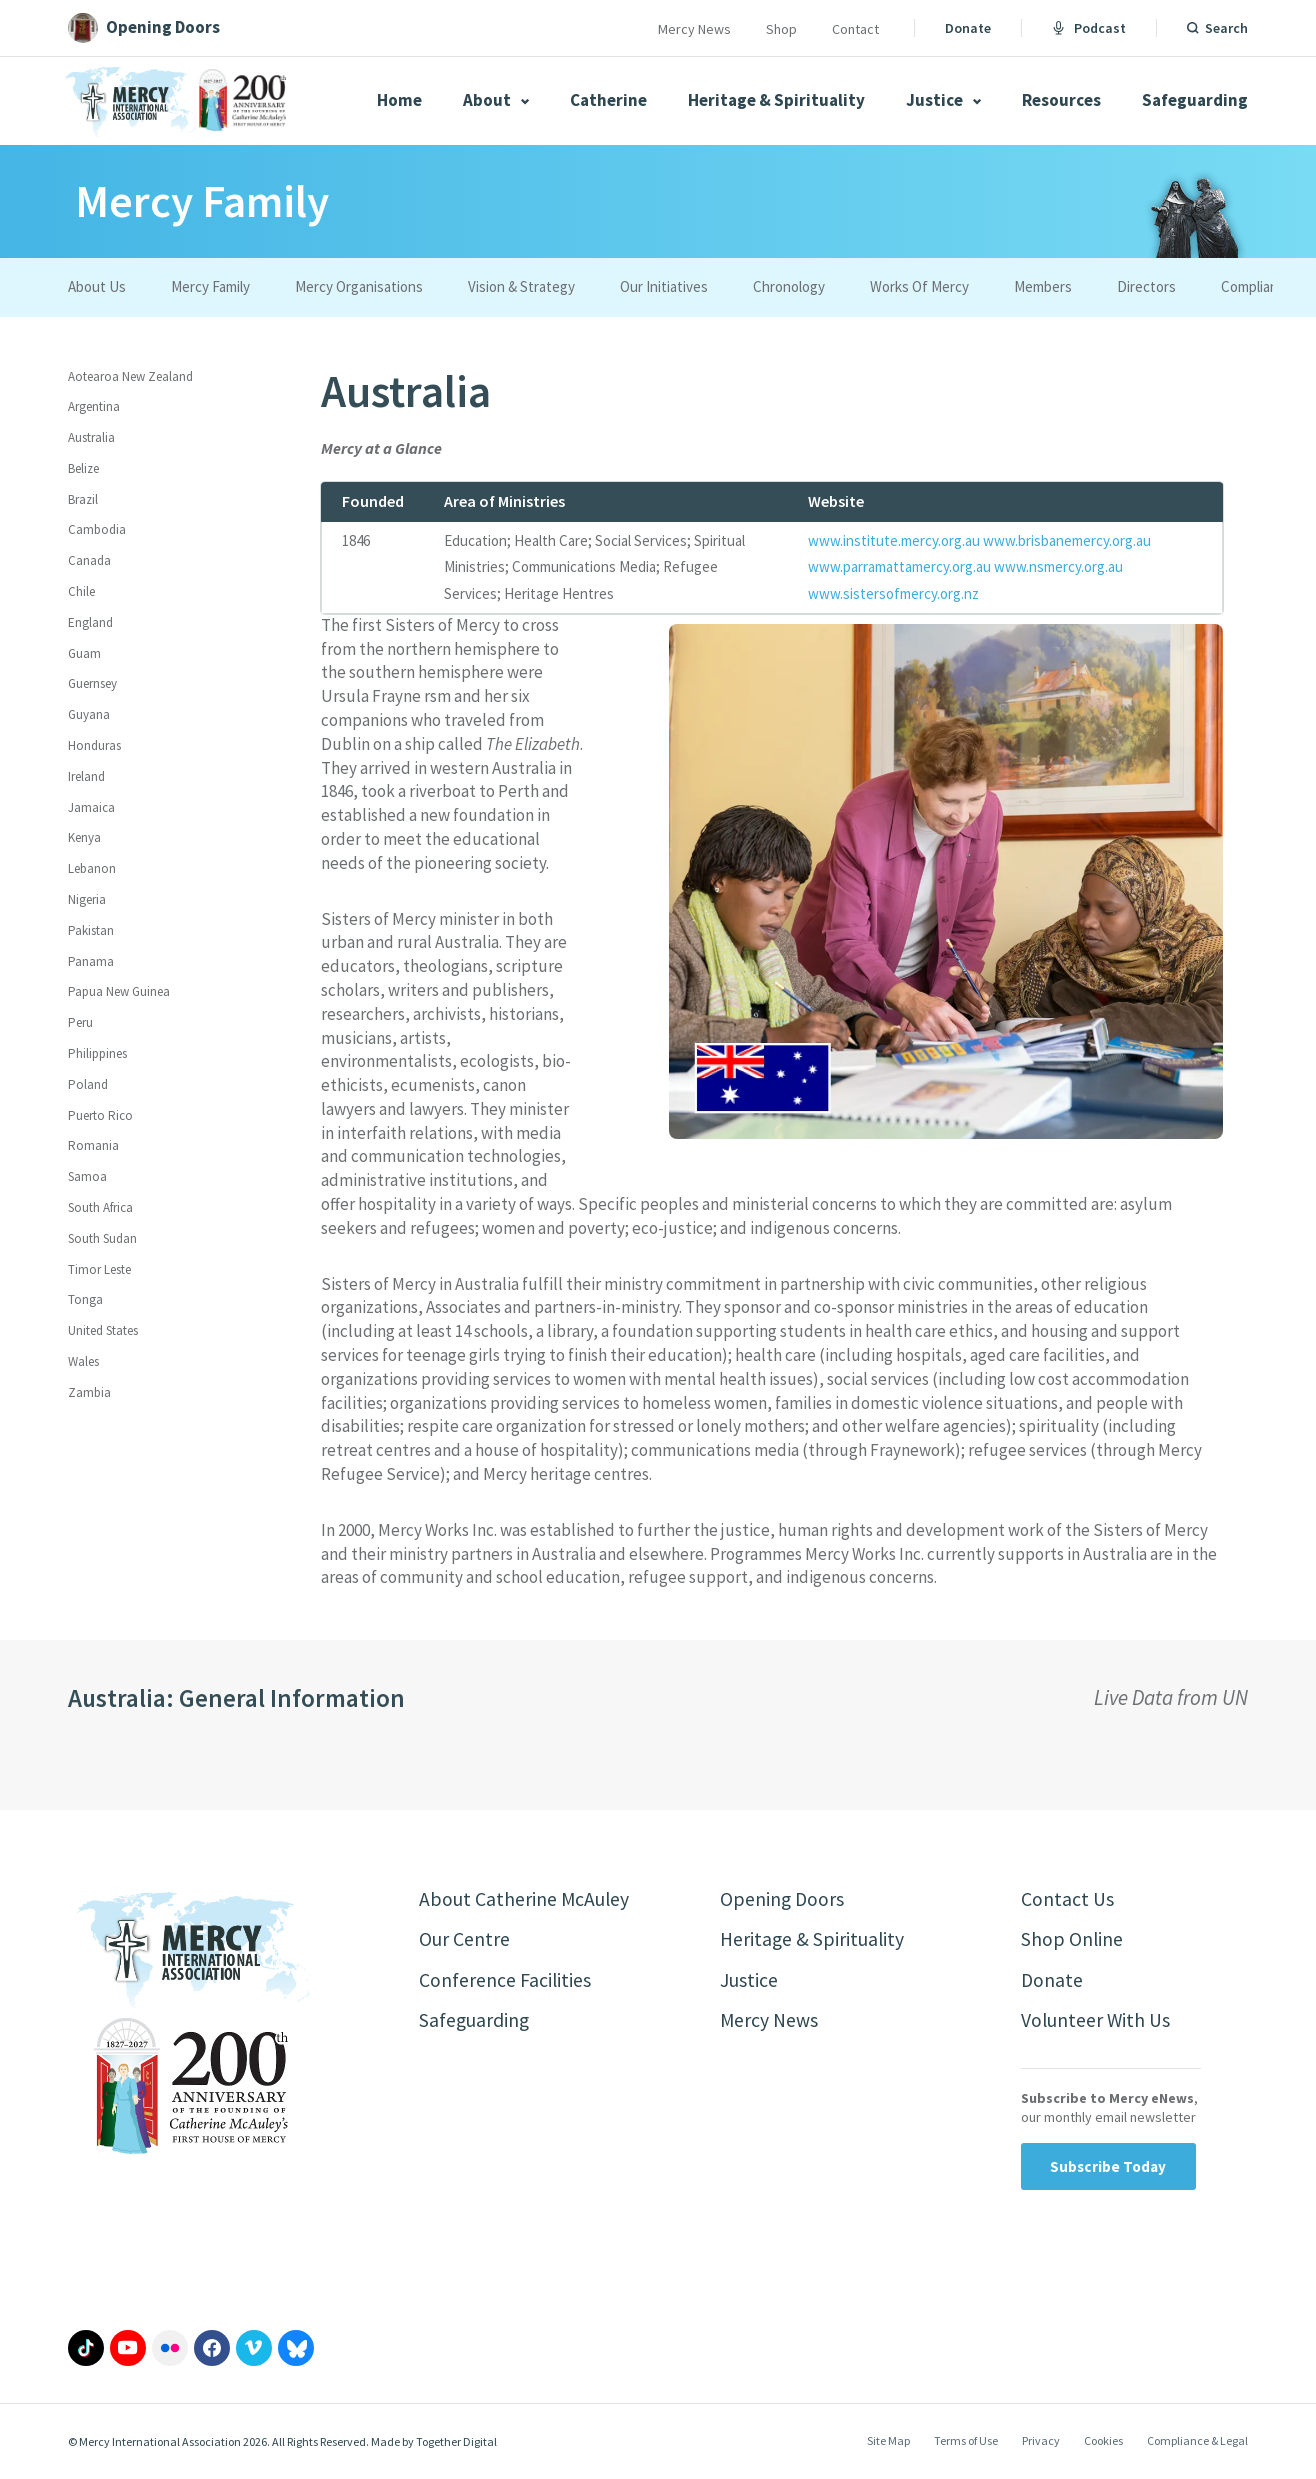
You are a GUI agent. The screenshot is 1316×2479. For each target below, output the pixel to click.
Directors (1146, 286)
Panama (91, 961)
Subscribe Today (1108, 2168)
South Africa (100, 1207)
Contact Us (1067, 1899)
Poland (88, 1084)
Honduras (94, 745)
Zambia (89, 1392)
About (496, 100)
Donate (968, 28)
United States (103, 1330)
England (90, 622)
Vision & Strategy (521, 286)
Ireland (86, 776)
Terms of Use (966, 2442)
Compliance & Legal (1197, 2442)
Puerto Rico (100, 1115)
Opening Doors (783, 1899)
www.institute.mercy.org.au (894, 540)
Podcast (1089, 28)
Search (1226, 28)
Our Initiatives (664, 286)
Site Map (888, 2442)
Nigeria (87, 899)
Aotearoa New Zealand (130, 376)
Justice (943, 100)
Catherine (608, 100)
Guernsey (92, 683)
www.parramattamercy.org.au (899, 566)
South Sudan (102, 1238)
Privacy (1041, 2442)
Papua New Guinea (119, 991)
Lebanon (92, 868)
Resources (1061, 100)
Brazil (83, 499)
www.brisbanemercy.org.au (1067, 540)
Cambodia (97, 529)
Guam (84, 653)
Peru (80, 1022)
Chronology (789, 286)
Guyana (89, 714)
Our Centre (464, 1940)
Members (1043, 286)
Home (399, 100)
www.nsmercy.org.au (1058, 566)
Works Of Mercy (919, 286)
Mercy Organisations (359, 286)
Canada (89, 560)
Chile (81, 591)
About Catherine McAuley (525, 1899)
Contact (855, 29)
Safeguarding (1195, 100)
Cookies (1103, 2442)
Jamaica (91, 807)
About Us (97, 286)
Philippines (97, 1053)
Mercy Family (210, 286)
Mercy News (694, 29)
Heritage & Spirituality (776, 100)
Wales (83, 1361)
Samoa (87, 1176)
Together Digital (456, 2443)
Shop (781, 29)
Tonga (85, 1299)
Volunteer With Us (1096, 2022)
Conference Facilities (505, 1981)
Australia (91, 437)
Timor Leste (99, 1269)
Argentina (94, 406)
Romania (93, 1145)
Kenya (84, 837)
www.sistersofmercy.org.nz (893, 593)
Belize (83, 468)
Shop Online (1072, 1940)
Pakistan (91, 930)
